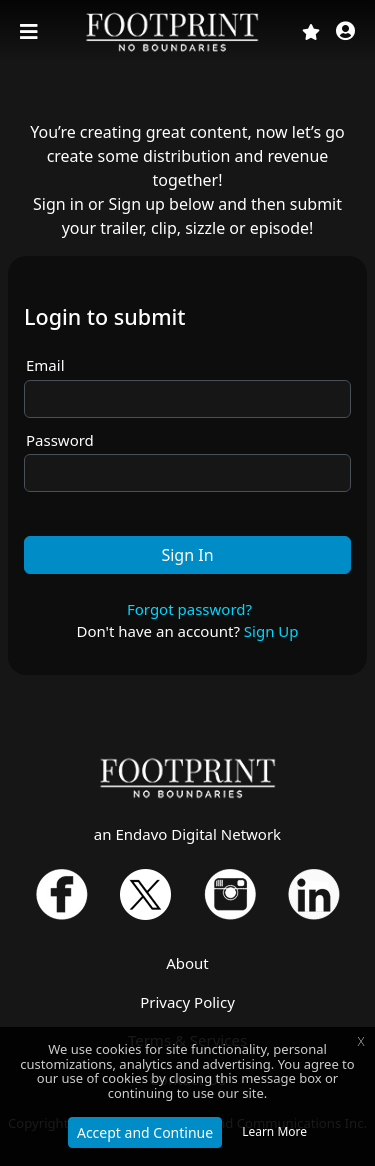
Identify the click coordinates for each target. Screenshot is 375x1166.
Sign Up (271, 631)
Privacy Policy (187, 1002)
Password (60, 440)
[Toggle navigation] (31, 32)
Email (45, 365)
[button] (345, 32)
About (187, 963)
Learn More (274, 1131)
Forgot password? (189, 609)
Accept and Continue (145, 1132)
